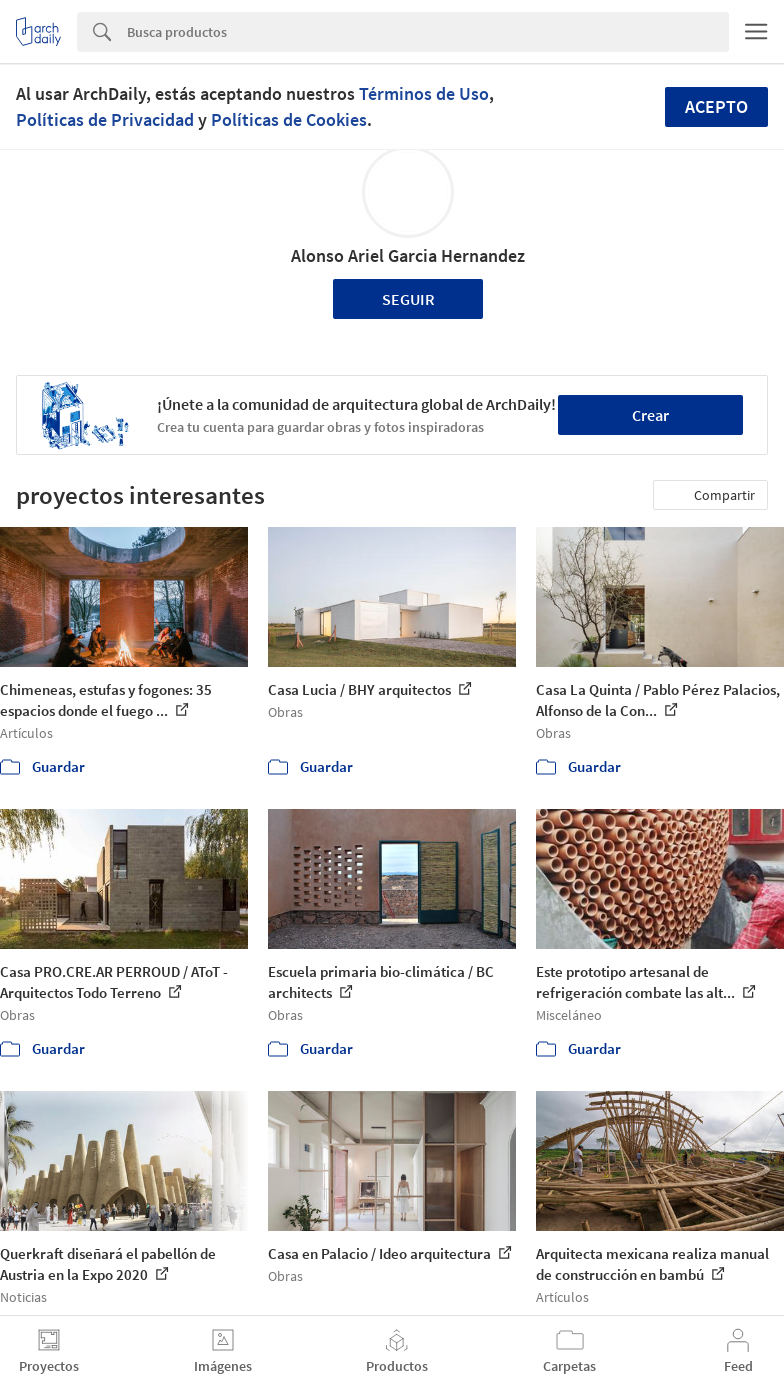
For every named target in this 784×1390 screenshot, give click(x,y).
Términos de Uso (424, 93)
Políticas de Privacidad (105, 119)
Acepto (716, 106)
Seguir (408, 299)
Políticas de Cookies (289, 119)
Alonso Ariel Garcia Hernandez (408, 255)
